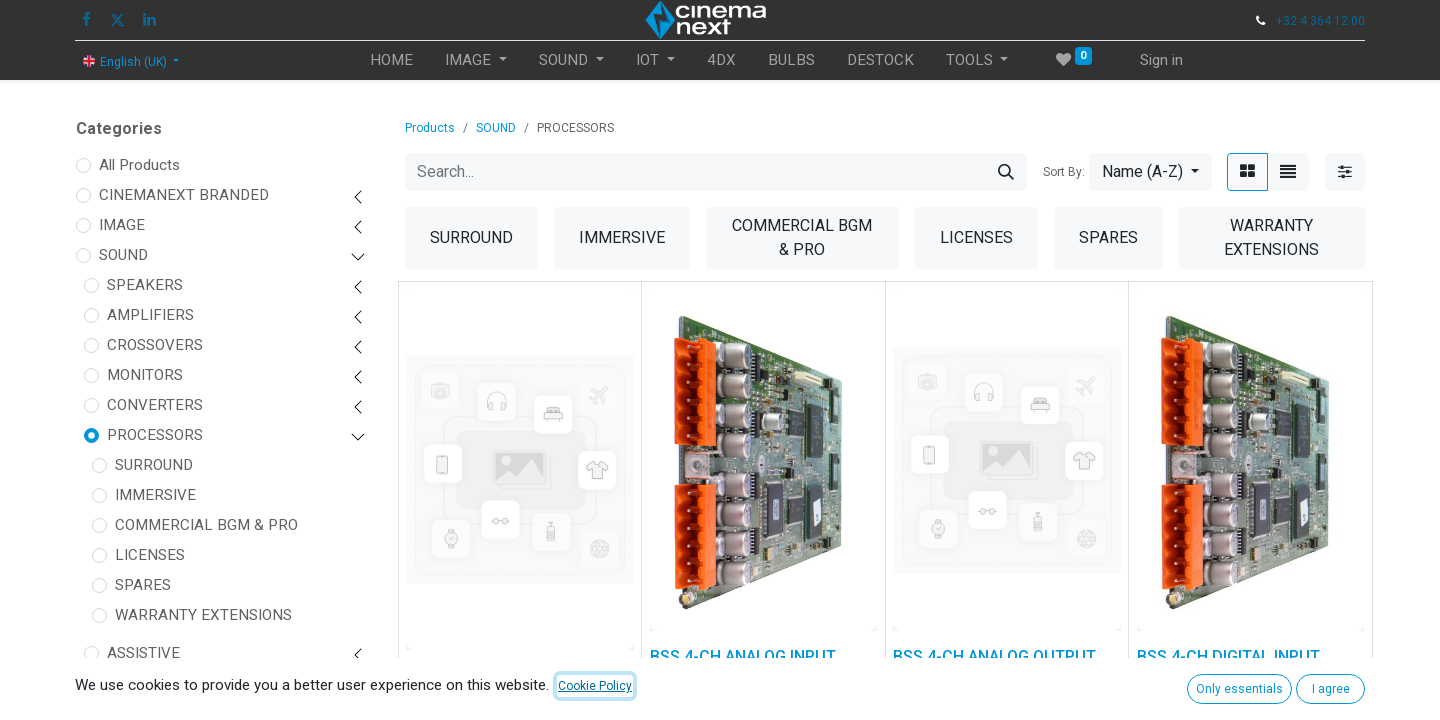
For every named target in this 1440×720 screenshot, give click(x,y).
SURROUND (154, 465)
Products (430, 128)
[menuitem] (391, 60)
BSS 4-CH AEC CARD (481, 675)
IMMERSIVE (155, 495)
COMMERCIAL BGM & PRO (206, 525)
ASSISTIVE (143, 653)
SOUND (123, 255)
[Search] (1006, 172)
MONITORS (145, 375)
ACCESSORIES (156, 683)
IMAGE (122, 225)
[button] (1150, 172)
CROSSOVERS (155, 345)
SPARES (143, 585)
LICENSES (150, 555)
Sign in (1161, 60)
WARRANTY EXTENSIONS (203, 615)
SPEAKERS (145, 285)
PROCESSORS (155, 435)
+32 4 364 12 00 (1320, 21)
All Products (139, 165)
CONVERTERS (155, 405)
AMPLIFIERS (150, 315)
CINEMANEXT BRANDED (184, 195)
